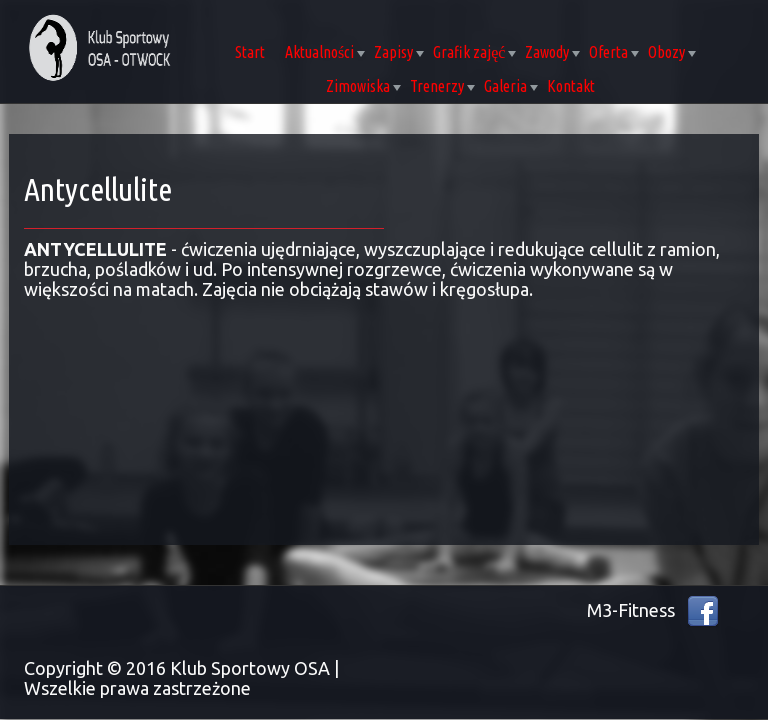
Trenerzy (442, 86)
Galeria (511, 86)
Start (250, 52)
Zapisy (399, 52)
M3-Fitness (631, 610)
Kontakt (571, 86)
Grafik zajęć (474, 52)
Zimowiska (363, 86)
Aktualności (325, 52)
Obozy (672, 52)
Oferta (614, 52)
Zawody (552, 52)
